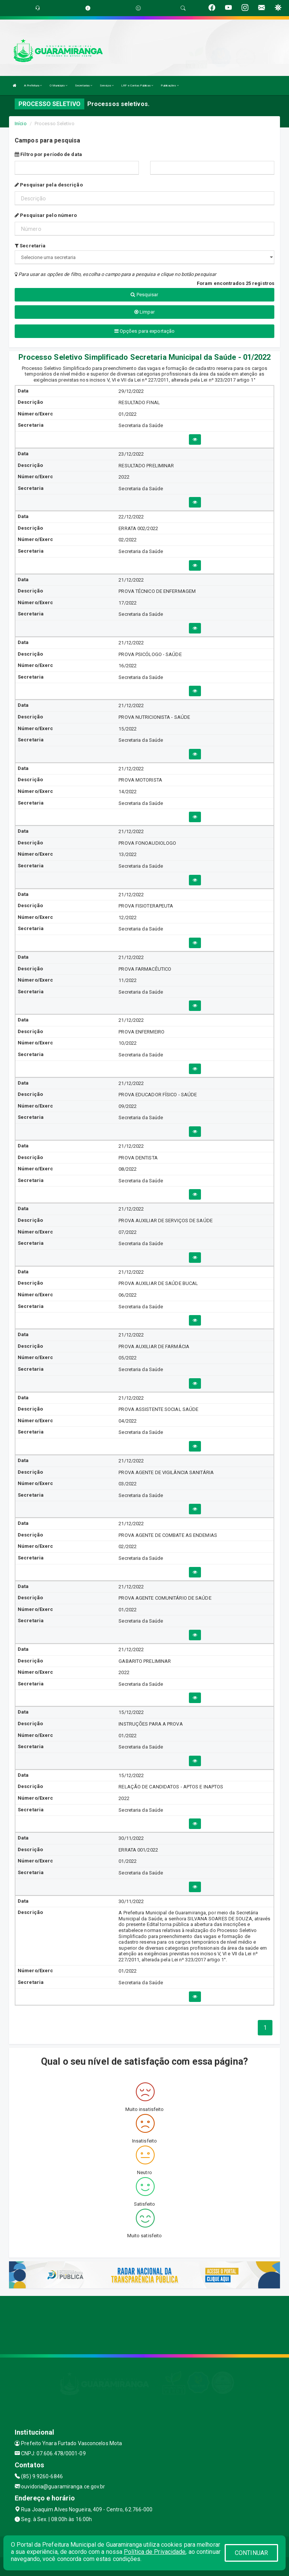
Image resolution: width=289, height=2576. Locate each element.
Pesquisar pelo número (46, 215)
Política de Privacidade (155, 2551)
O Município (58, 85)
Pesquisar (144, 294)
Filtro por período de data (48, 154)
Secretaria (30, 246)
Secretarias (83, 85)
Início (21, 123)
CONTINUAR (251, 2552)
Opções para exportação (144, 331)
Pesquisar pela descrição (49, 185)
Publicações (169, 85)
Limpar (144, 312)
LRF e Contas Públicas (137, 85)
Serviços (107, 85)
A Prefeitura (33, 85)
